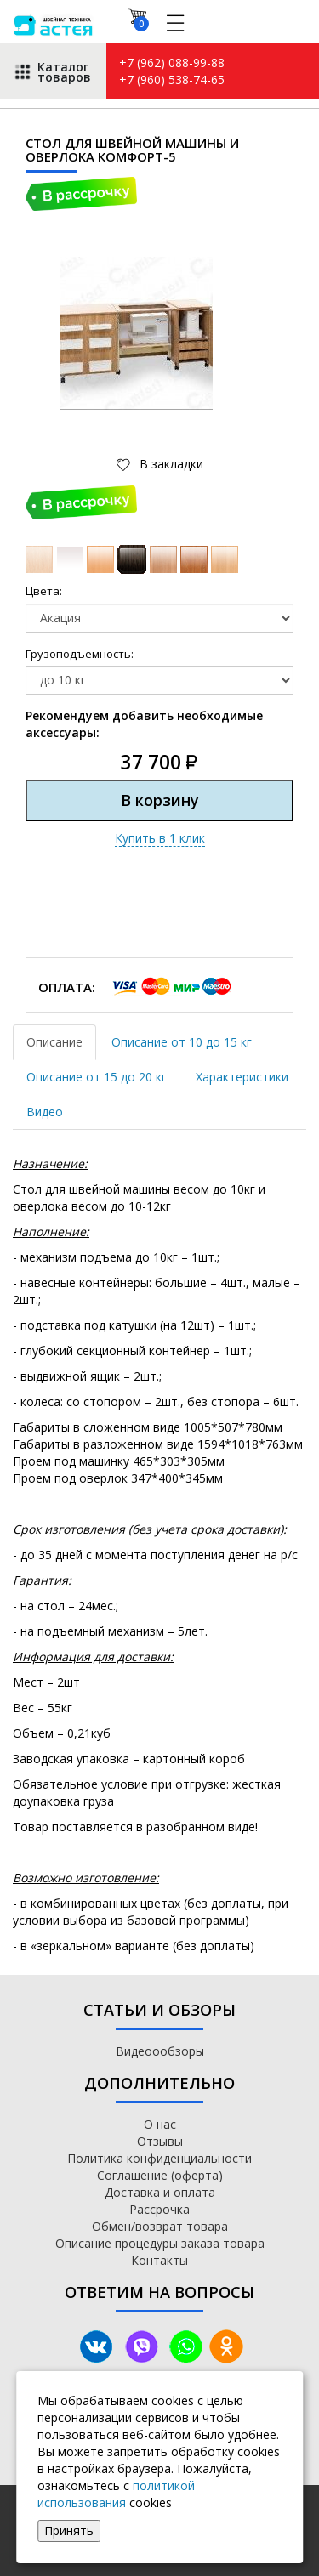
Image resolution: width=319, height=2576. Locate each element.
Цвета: (44, 591)
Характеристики (242, 1077)
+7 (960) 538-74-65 (172, 79)
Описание (54, 1042)
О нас (160, 2124)
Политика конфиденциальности (159, 2158)
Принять (69, 2530)
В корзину (160, 800)
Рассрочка (159, 2209)
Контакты (159, 2260)
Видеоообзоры (160, 2051)
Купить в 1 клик (160, 838)
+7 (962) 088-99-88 (172, 62)
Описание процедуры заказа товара (160, 2243)
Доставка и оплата (160, 2192)
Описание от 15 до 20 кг (96, 1077)
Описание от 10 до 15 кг (181, 1042)
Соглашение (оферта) (160, 2175)
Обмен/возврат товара (160, 2226)
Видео (44, 1112)
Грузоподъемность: (80, 653)
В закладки (169, 464)
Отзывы (160, 2141)
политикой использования (116, 2494)
